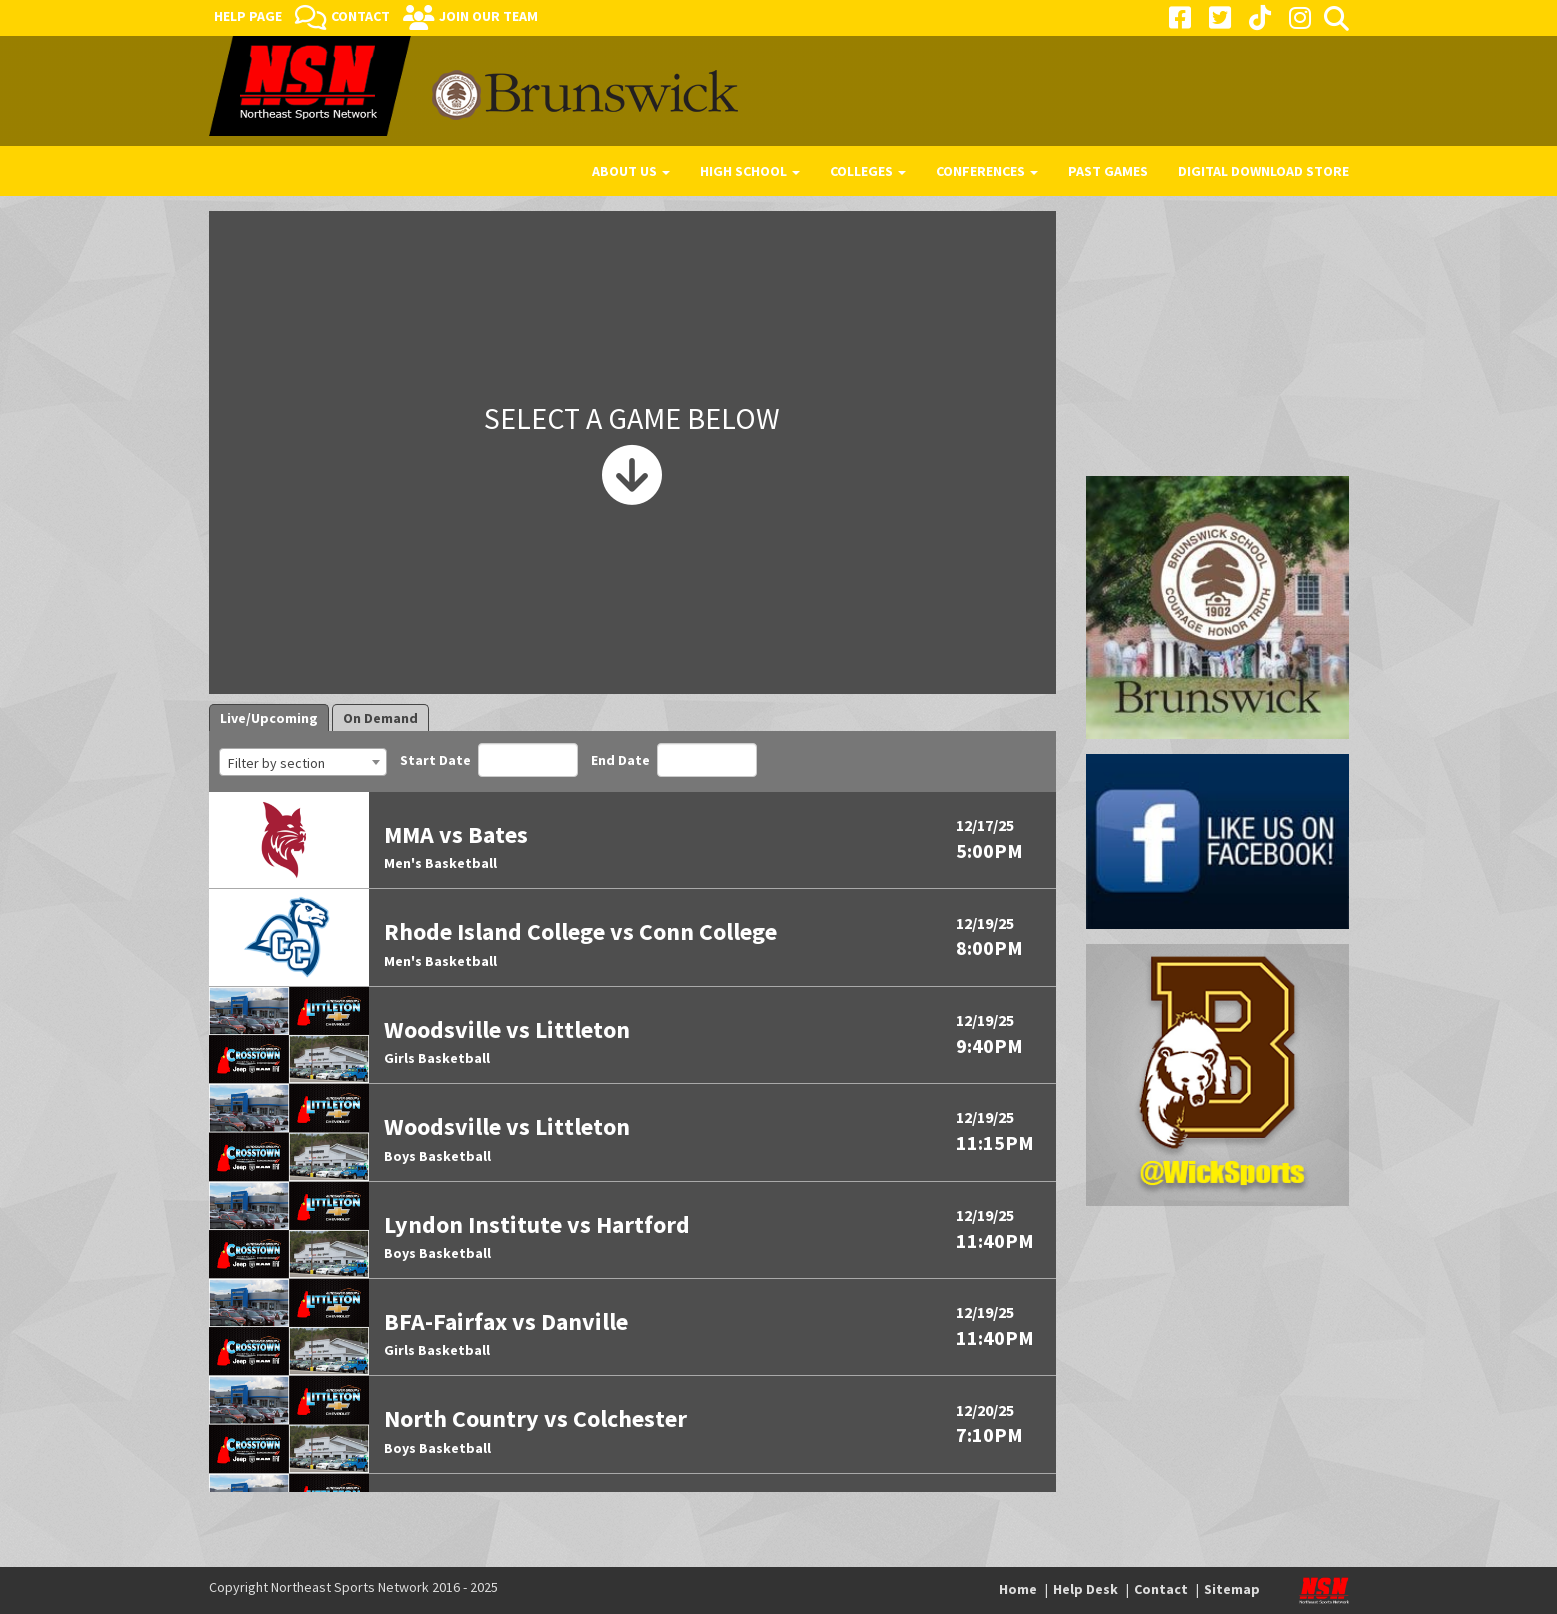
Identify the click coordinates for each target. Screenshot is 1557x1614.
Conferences (987, 171)
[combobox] (303, 762)
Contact (360, 16)
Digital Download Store (1263, 171)
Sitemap (1232, 1589)
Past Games (1108, 171)
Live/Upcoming (269, 718)
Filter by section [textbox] (276, 763)
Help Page (248, 16)
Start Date (489, 760)
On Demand (380, 718)
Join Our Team (488, 16)
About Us (631, 171)
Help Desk (1085, 1589)
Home (1018, 1589)
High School (750, 171)
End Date (674, 760)
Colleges (868, 171)
